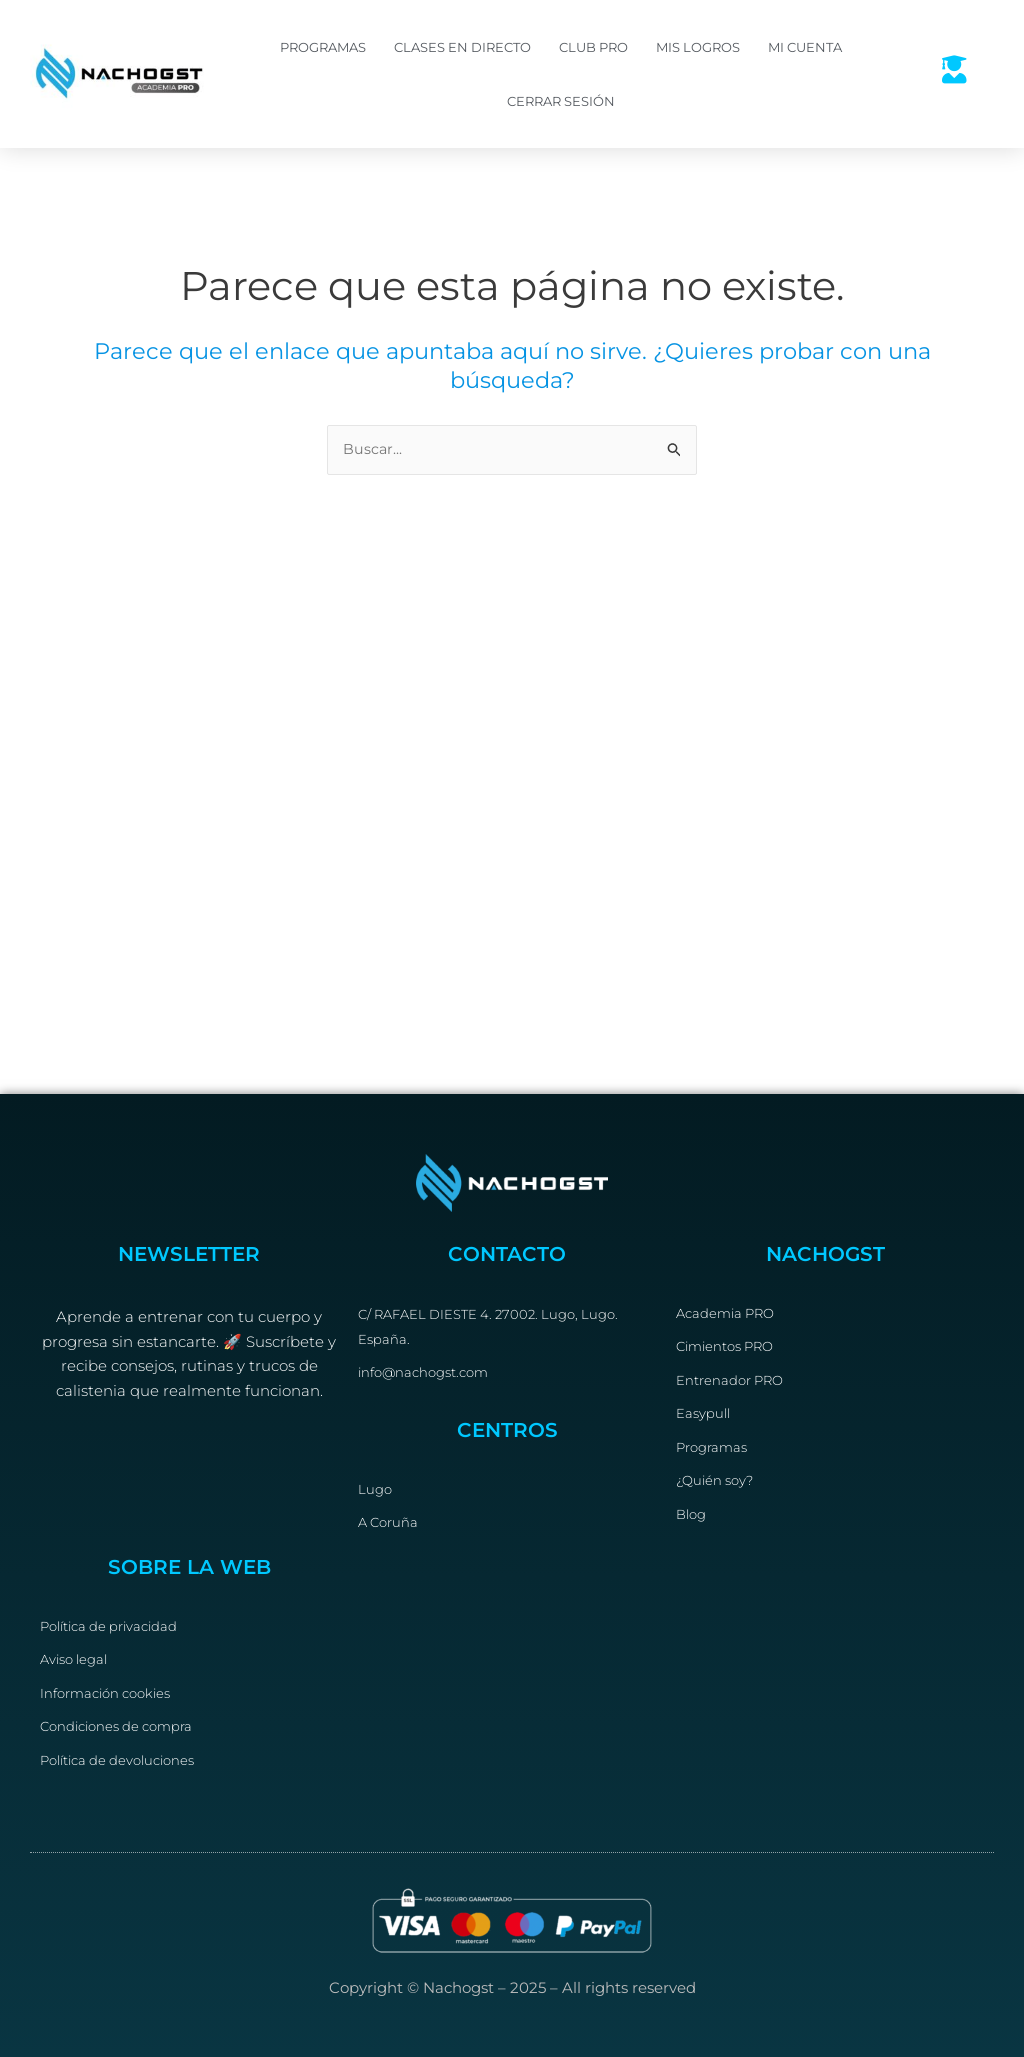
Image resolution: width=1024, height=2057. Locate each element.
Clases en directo (462, 47)
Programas (323, 47)
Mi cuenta (805, 47)
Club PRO (593, 47)
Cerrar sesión (561, 101)
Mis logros (698, 47)
